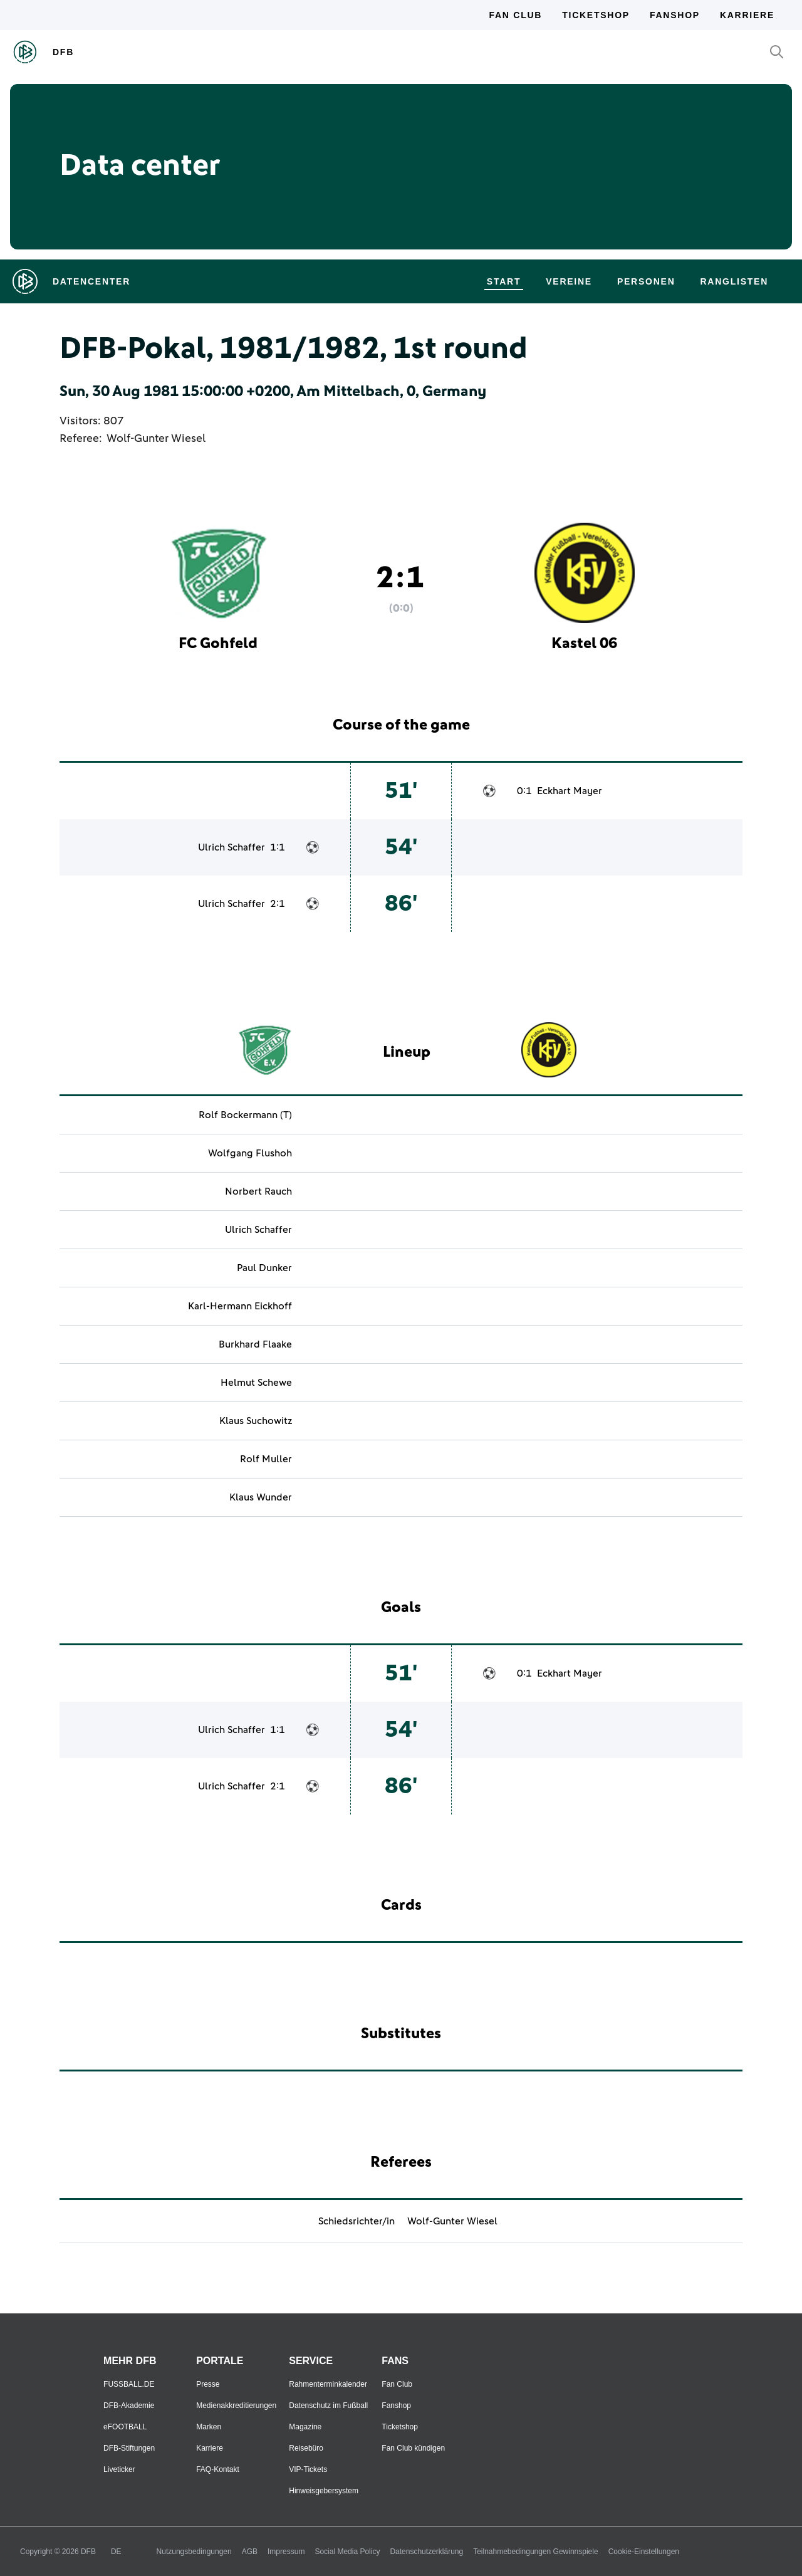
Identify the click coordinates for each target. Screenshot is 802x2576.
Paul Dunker (264, 1268)
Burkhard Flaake (255, 1344)
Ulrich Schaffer (231, 847)
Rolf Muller (266, 1459)
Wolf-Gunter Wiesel (156, 438)
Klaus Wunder (260, 1497)
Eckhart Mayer (569, 791)
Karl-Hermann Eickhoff (240, 1306)
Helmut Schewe (256, 1383)
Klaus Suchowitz (255, 1421)
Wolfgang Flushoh (250, 1153)
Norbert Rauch (258, 1191)
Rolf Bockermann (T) (245, 1115)
